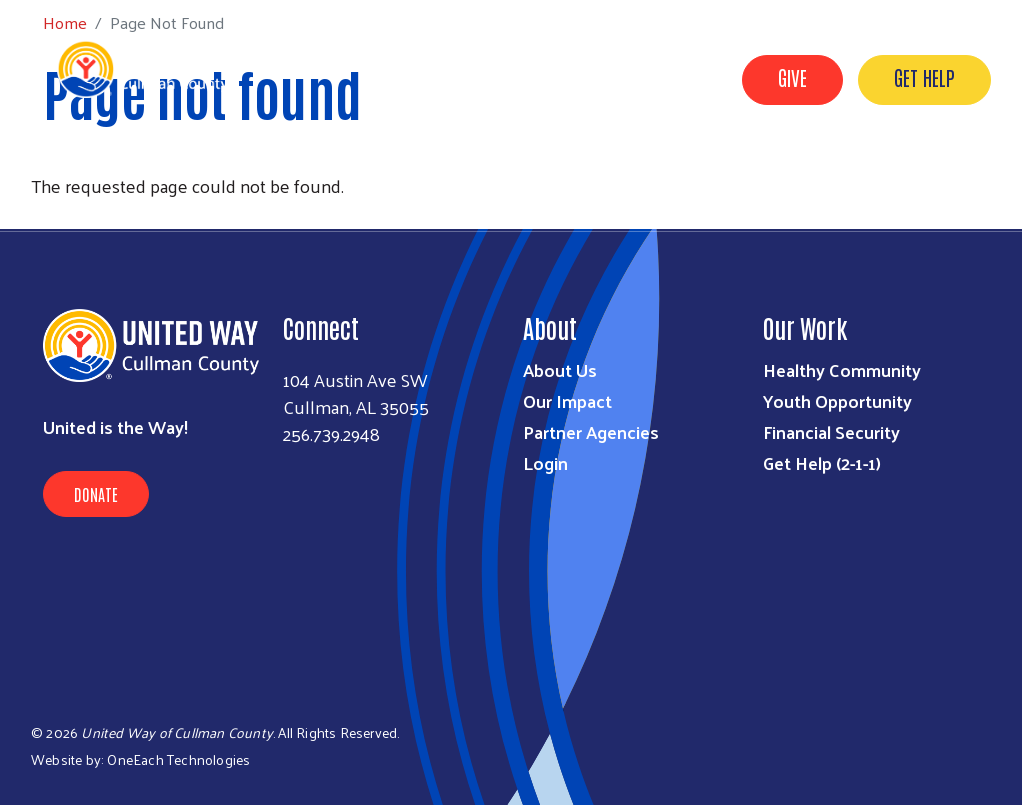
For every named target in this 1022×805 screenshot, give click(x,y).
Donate (96, 494)
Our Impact (567, 400)
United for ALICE (927, 201)
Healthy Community (842, 369)
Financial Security (831, 431)
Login (545, 462)
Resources (559, 173)
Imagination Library (838, 173)
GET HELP (924, 77)
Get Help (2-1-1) (822, 462)
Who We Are (443, 173)
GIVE (792, 77)
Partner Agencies (591, 431)
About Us (560, 369)
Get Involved (680, 173)
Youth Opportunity (837, 400)
